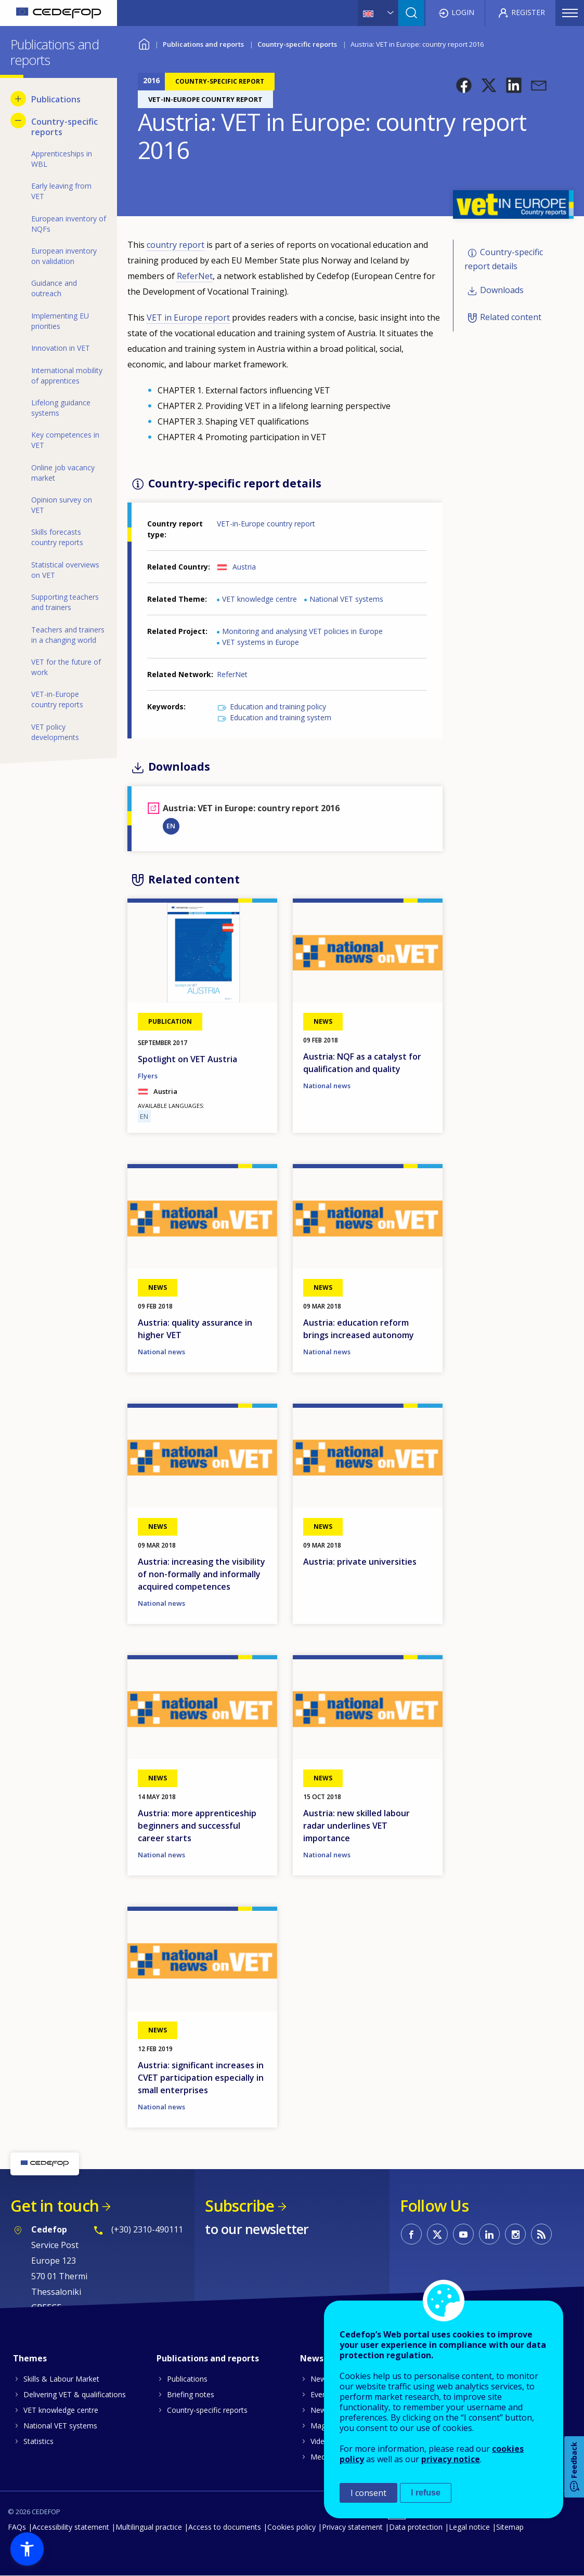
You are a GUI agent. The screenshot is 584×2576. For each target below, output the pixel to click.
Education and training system (280, 717)
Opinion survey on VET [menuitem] (61, 505)
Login (462, 12)
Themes (30, 2358)
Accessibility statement (70, 2527)
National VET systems (346, 599)
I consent (368, 2493)
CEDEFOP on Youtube (463, 2234)
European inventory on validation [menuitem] (64, 256)
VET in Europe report (188, 317)
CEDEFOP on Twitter (437, 2234)
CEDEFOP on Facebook (411, 2234)
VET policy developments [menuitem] (55, 732)
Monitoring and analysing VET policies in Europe (302, 631)
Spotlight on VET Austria (187, 1059)
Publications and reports (203, 44)
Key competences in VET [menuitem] (65, 440)
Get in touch (54, 2205)
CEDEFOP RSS (541, 2234)
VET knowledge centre (259, 599)
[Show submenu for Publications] (18, 99)
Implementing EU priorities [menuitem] (60, 321)
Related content (510, 317)
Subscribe (239, 2205)
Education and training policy (278, 706)
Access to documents (224, 2527)
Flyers (148, 1075)
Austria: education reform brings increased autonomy (358, 1329)
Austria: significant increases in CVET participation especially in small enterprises (201, 2077)
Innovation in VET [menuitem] (60, 348)
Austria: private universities (360, 1561)
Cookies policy (291, 2527)
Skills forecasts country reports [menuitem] (57, 537)
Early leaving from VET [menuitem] (61, 191)
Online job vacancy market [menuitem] (63, 473)
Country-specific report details (503, 259)
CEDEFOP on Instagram (515, 2234)
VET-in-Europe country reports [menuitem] (57, 699)
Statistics (38, 2441)
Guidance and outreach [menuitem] (54, 288)
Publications (187, 2379)
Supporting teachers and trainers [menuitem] (65, 602)
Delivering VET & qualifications (74, 2394)
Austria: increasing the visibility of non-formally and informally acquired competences (201, 1574)
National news (327, 1085)
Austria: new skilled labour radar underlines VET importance (356, 1825)
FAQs (17, 2527)
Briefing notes (190, 2394)
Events (321, 2394)
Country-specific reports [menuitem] (64, 127)
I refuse (425, 2492)
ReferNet (195, 276)
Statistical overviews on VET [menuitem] (65, 570)
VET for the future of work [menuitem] (66, 667)
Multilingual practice (148, 2527)
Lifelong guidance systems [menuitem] (60, 408)
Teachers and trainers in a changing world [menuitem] (68, 635)
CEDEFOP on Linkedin (489, 2234)
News (320, 2379)
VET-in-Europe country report (266, 524)
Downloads (502, 290)
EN (170, 825)
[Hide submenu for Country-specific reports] (18, 120)
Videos (321, 2441)
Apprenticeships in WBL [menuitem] (61, 159)
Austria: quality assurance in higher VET (195, 1329)
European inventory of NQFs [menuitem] (68, 224)
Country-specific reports (297, 44)
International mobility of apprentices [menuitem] (66, 375)
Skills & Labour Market (61, 2379)
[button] (463, 85)
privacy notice (450, 2459)
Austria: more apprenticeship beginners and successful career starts (197, 1825)
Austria (244, 567)
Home (144, 42)
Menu (570, 13)
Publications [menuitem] (56, 99)
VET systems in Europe (260, 642)
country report (175, 244)
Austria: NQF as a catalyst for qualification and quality (362, 1063)
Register (528, 12)
